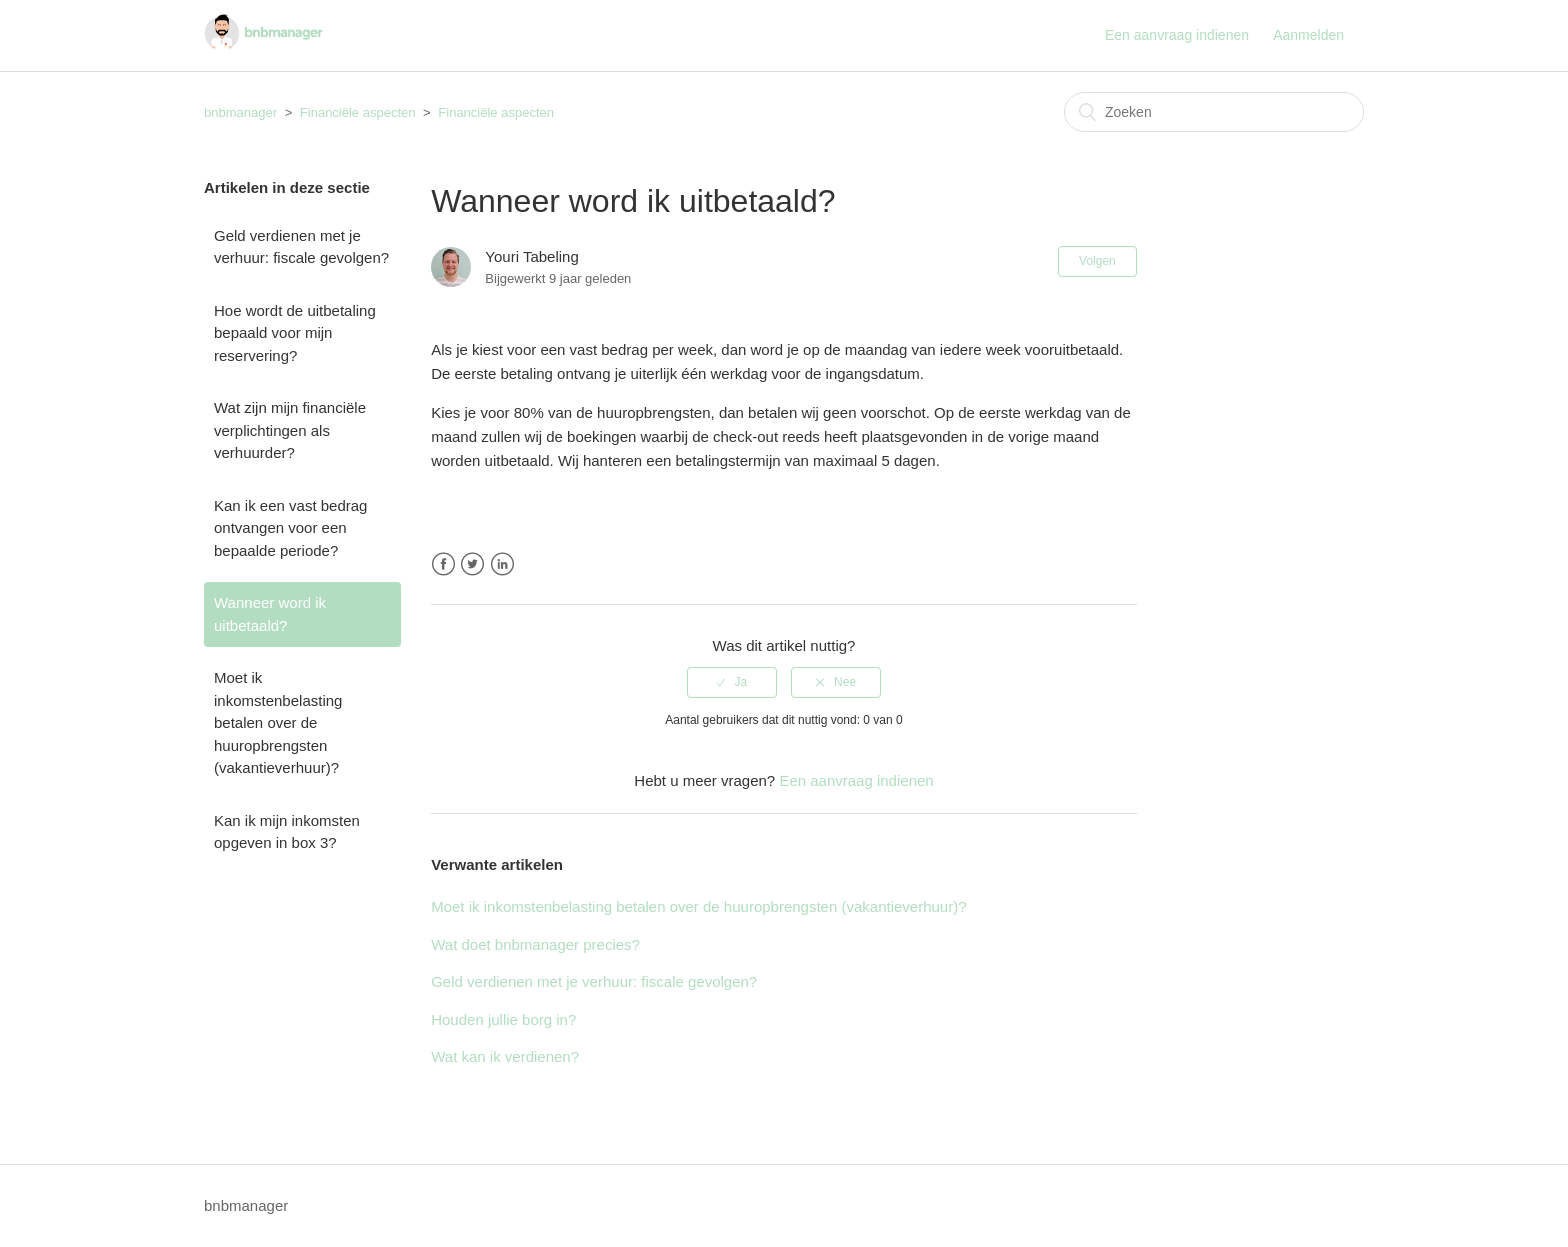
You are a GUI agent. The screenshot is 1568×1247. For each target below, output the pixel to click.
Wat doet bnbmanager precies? (535, 944)
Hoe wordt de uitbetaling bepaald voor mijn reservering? (295, 333)
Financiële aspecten (358, 112)
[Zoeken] (1214, 112)
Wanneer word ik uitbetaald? (270, 614)
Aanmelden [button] (1308, 35)
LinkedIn (502, 564)
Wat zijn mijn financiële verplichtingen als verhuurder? (290, 430)
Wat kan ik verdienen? (505, 1056)
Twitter (472, 564)
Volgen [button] (1097, 261)
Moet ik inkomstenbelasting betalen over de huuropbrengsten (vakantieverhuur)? (278, 722)
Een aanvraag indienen (1177, 35)
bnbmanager (240, 112)
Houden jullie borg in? (503, 1019)
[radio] (732, 682)
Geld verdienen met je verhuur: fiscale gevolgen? (301, 247)
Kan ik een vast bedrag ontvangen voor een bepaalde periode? (290, 528)
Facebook (443, 564)
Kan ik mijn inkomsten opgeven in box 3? (287, 832)
